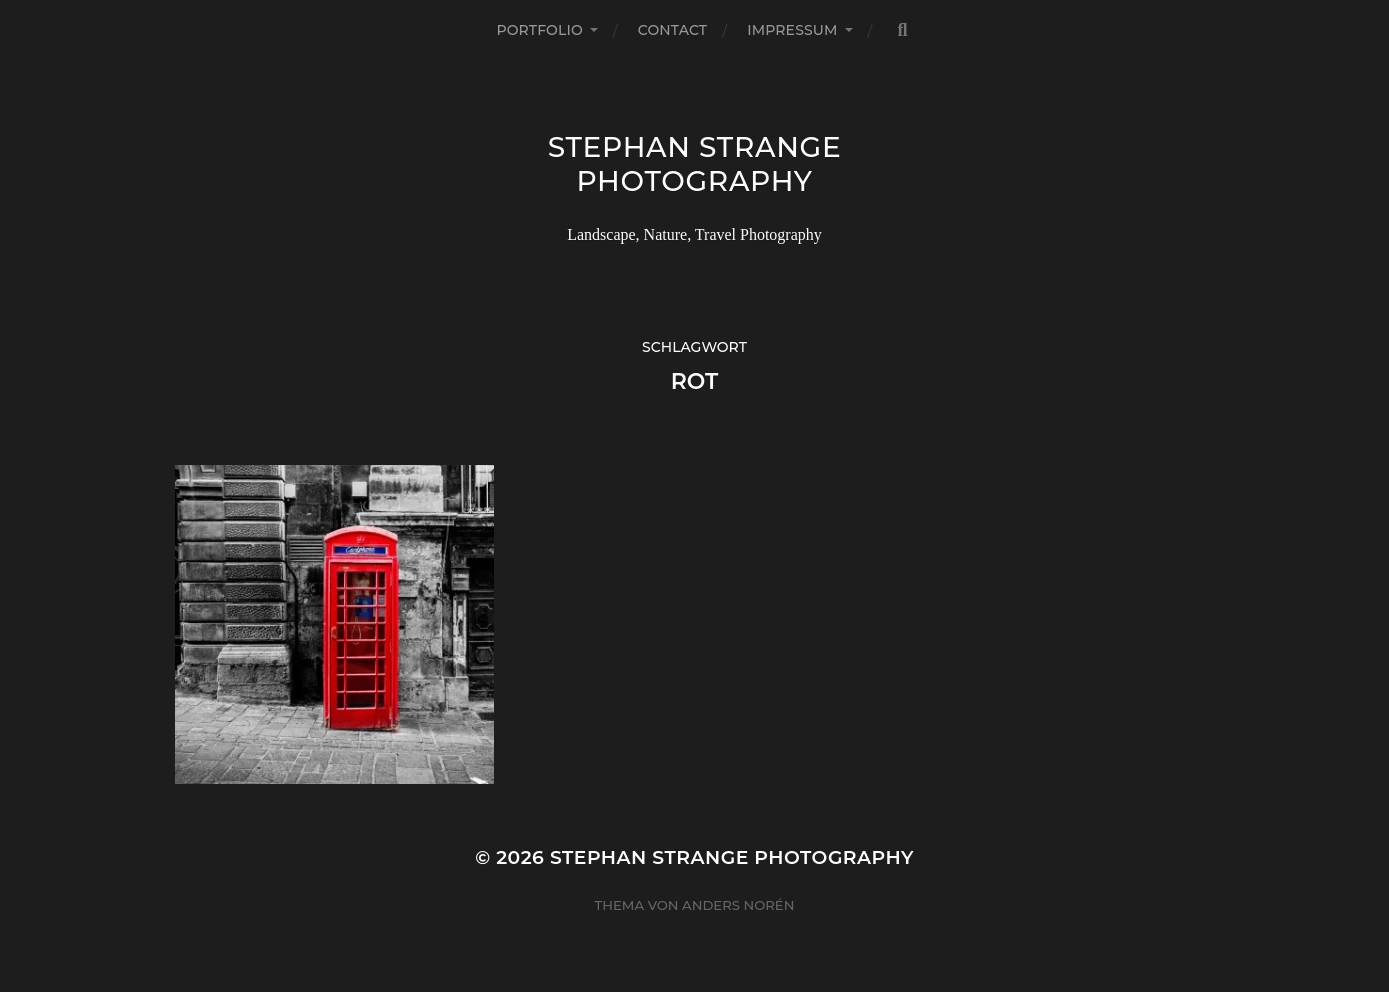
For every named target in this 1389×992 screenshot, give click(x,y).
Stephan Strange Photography (695, 164)
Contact (672, 30)
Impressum (792, 30)
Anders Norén (738, 905)
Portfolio (539, 30)
